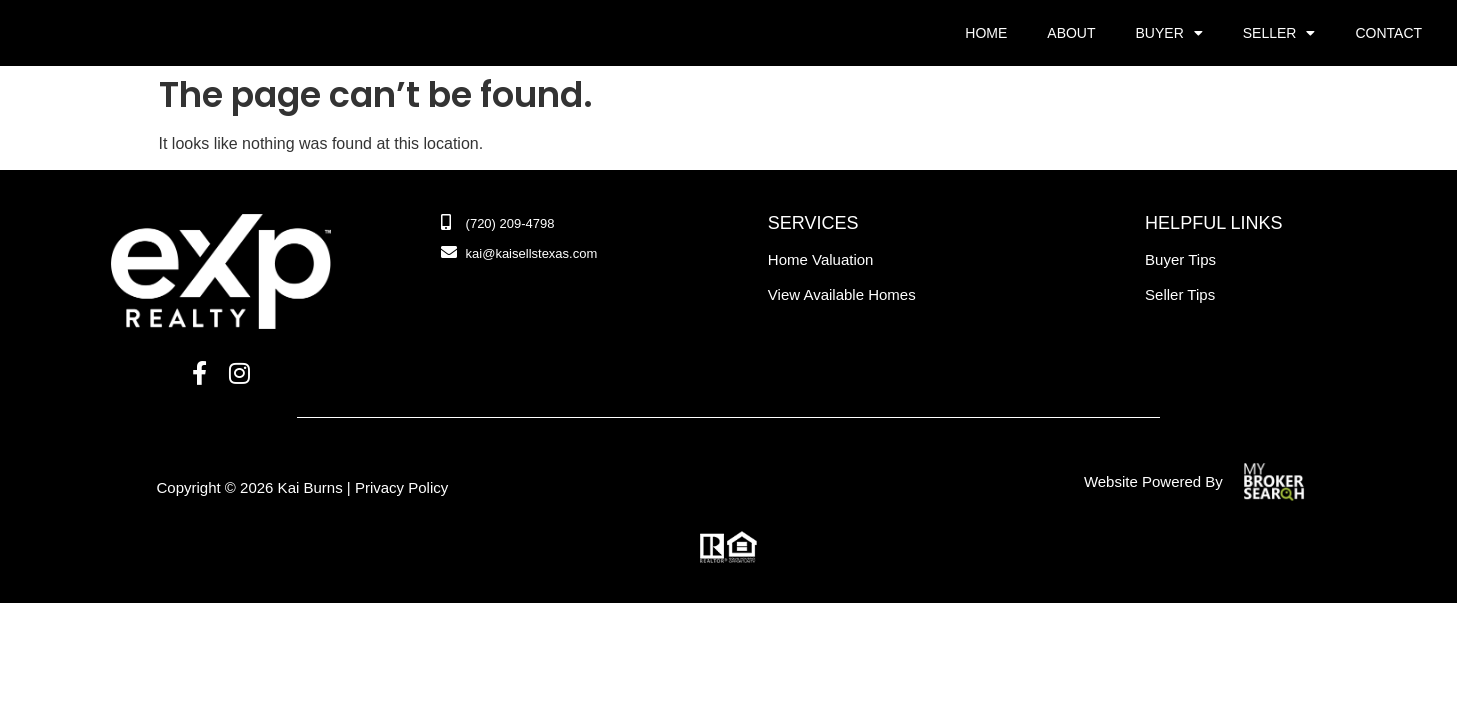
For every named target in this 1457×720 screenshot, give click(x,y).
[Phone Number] (498, 224)
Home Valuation (821, 259)
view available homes (842, 294)
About (1071, 33)
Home (986, 33)
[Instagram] (239, 374)
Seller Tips (1180, 294)
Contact (1388, 33)
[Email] (519, 254)
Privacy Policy (401, 487)
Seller (1279, 33)
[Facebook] (199, 374)
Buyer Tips (1180, 259)
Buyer (1169, 33)
